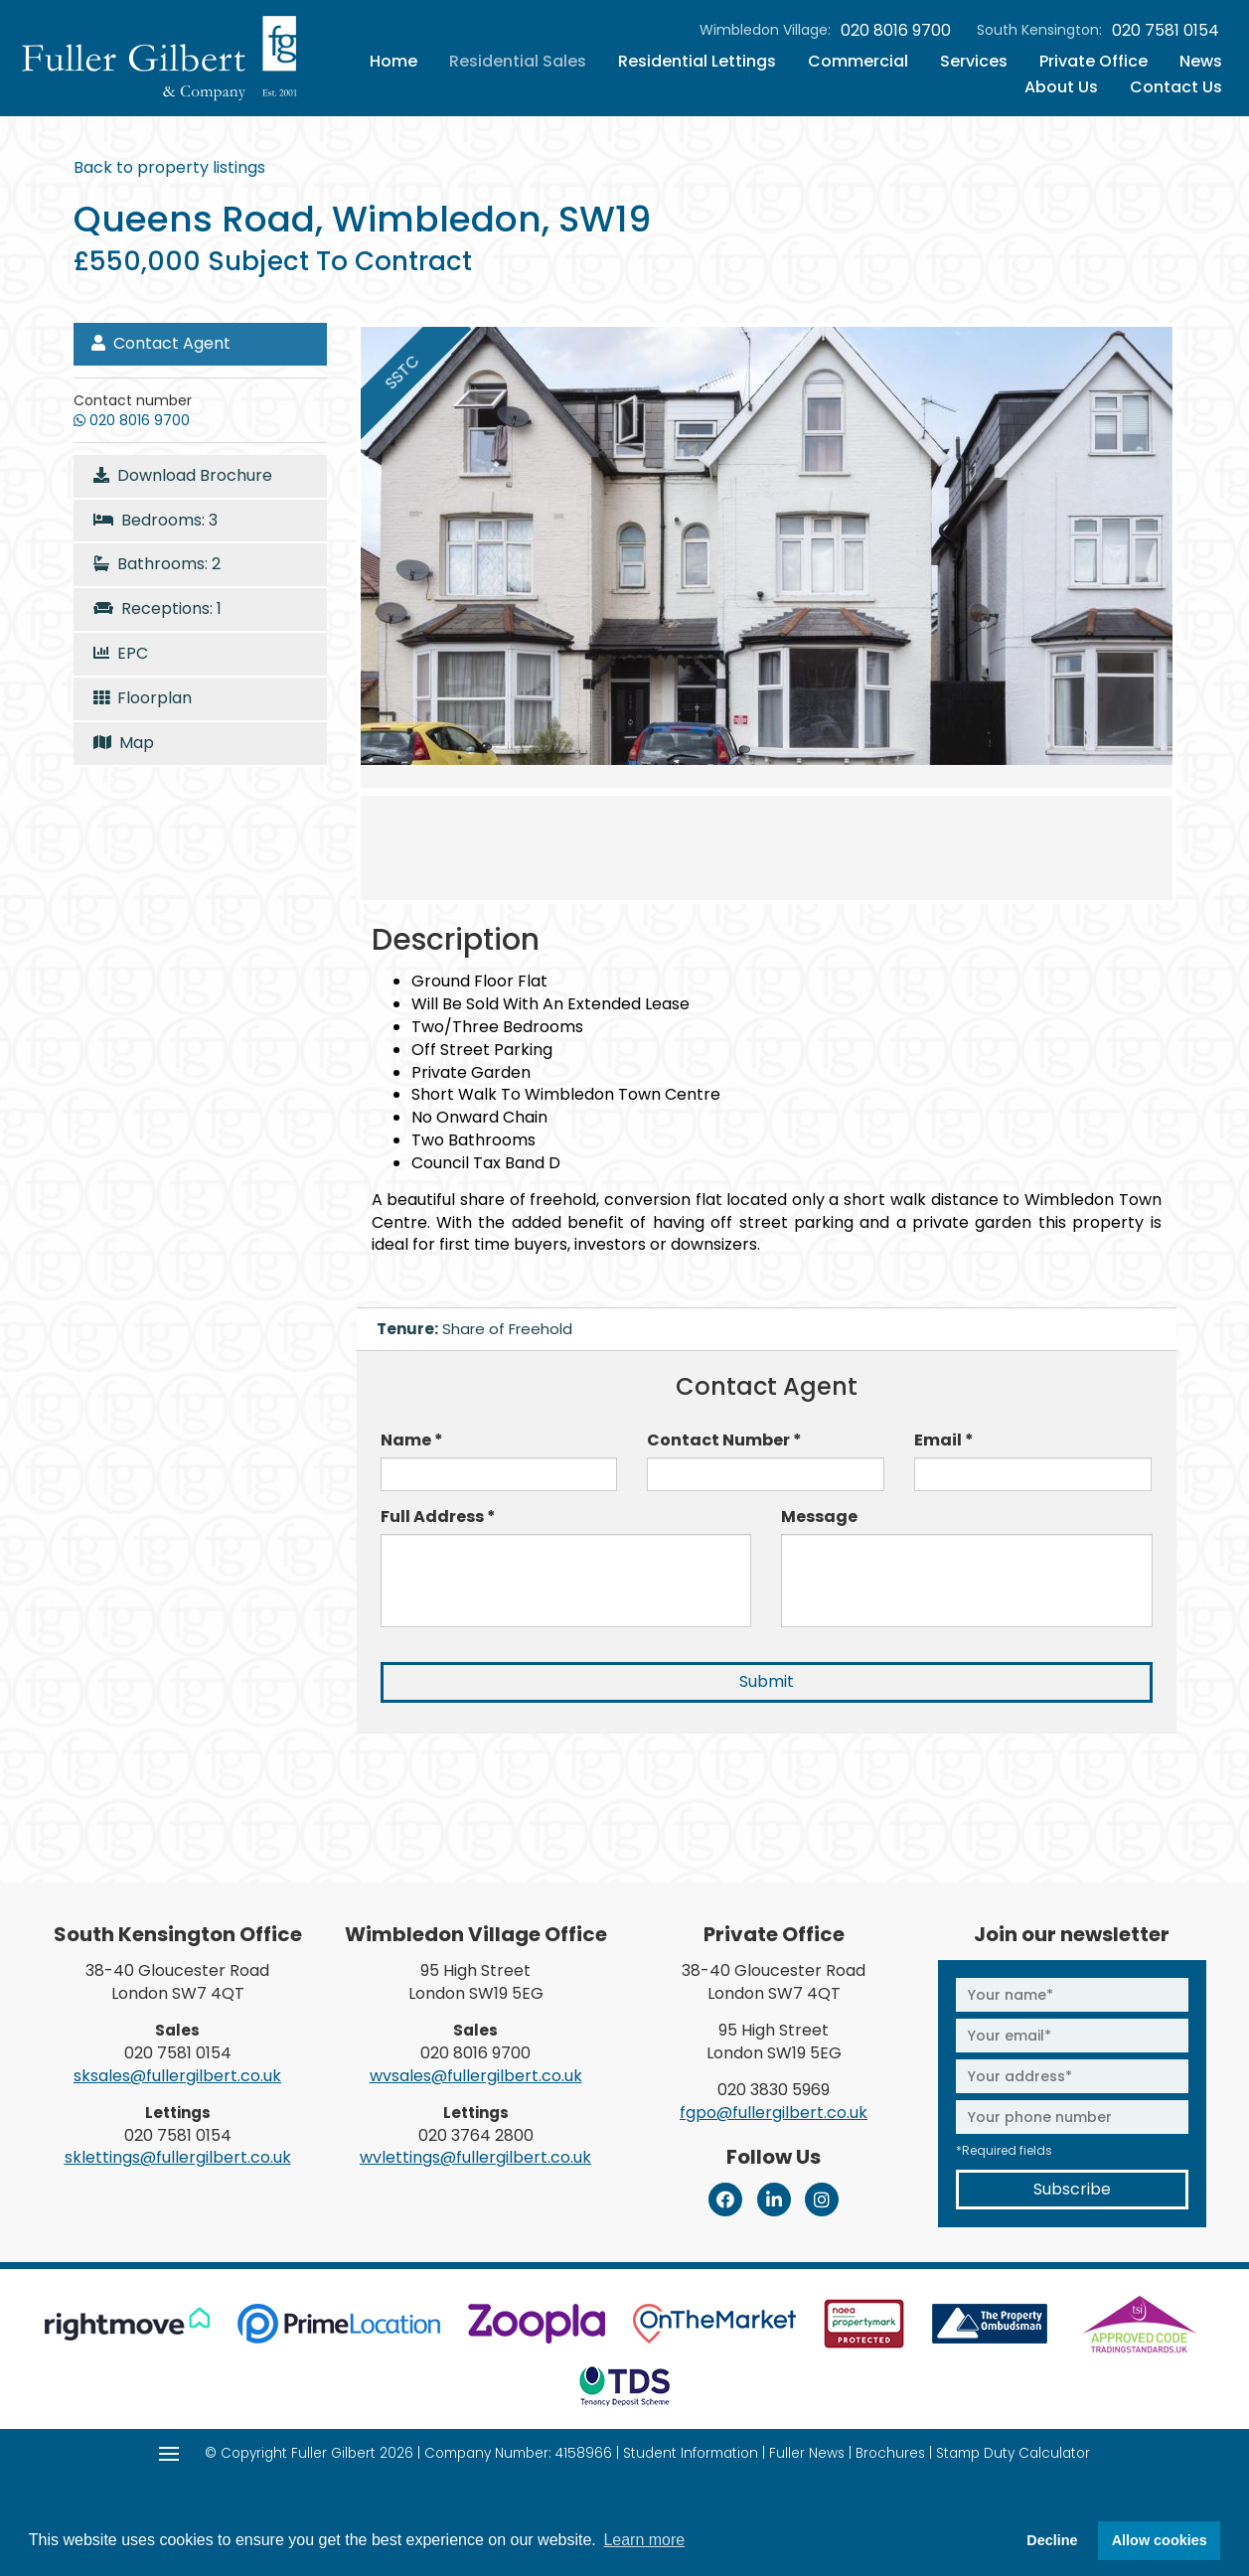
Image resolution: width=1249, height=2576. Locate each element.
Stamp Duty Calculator (1013, 2453)
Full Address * (438, 1517)
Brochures (890, 2453)
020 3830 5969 (773, 2089)
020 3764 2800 (476, 2135)
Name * (412, 1440)
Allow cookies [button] (1159, 2540)
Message (819, 1517)
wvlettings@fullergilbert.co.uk (475, 2157)
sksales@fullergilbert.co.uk (177, 2075)
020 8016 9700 (896, 31)
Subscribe (1072, 2189)
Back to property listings (169, 167)
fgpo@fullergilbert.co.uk (773, 2112)
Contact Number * (724, 1440)
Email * (944, 1440)
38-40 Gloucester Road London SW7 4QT (177, 1982)
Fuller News (807, 2453)
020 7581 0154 (1165, 31)
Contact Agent (161, 343)
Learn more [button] (644, 2539)
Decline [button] (1051, 2540)
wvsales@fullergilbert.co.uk (476, 2075)
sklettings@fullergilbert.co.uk (178, 2157)
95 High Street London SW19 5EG (476, 1982)
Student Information (690, 2453)
